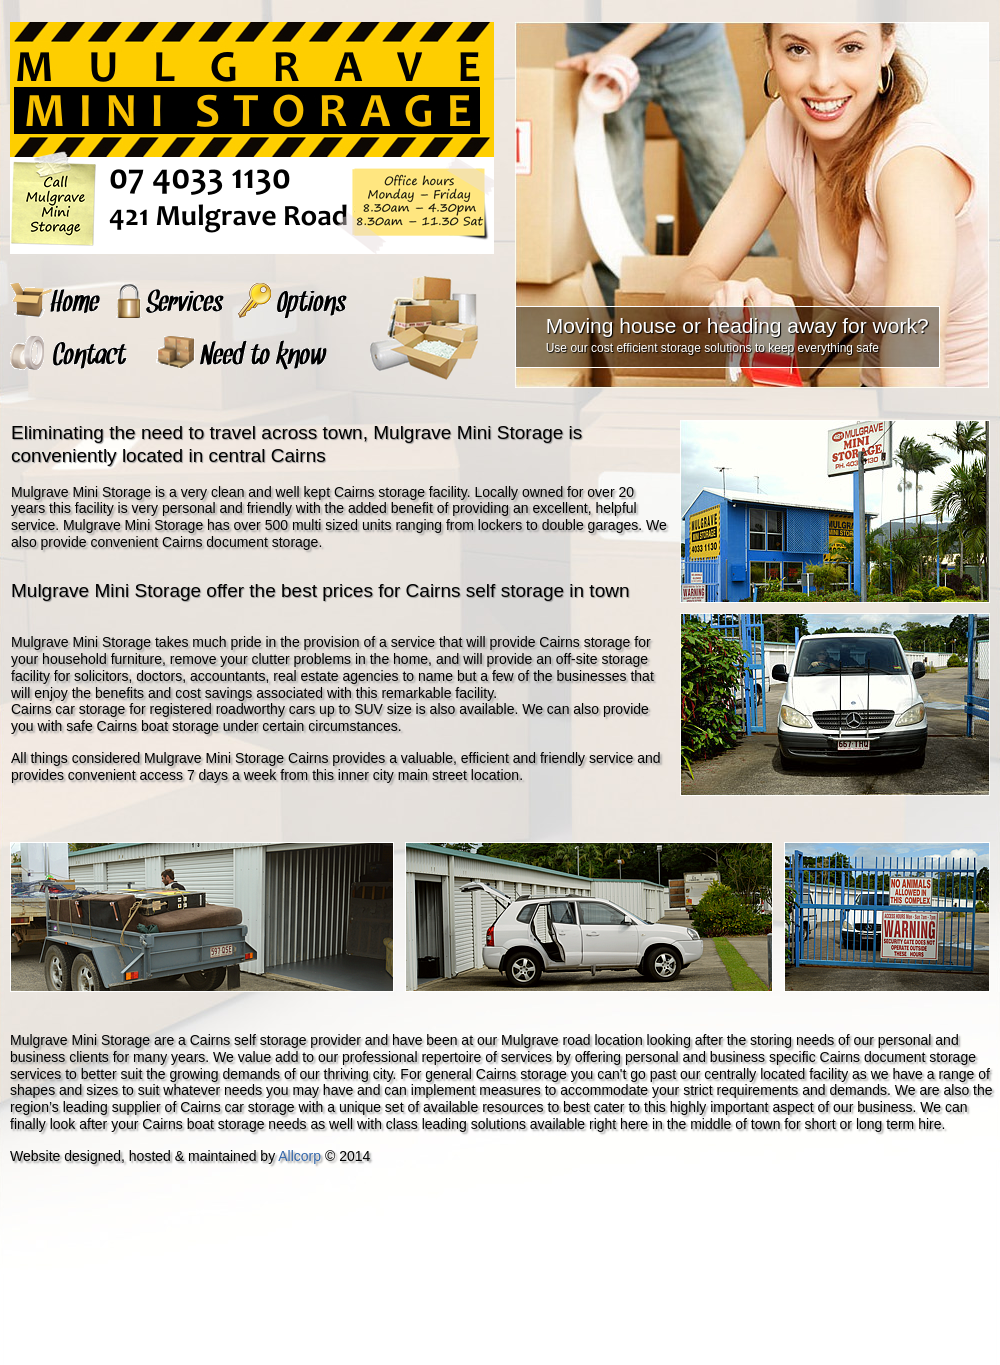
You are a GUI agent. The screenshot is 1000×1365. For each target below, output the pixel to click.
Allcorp (299, 1156)
